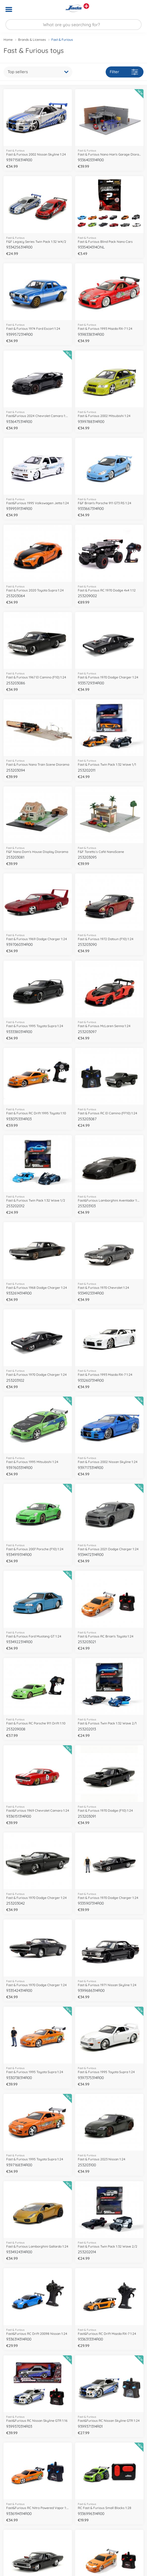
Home (8, 40)
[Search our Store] (73, 24)
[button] (135, 9)
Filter (124, 72)
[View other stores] (86, 6)
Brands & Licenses (32, 40)
